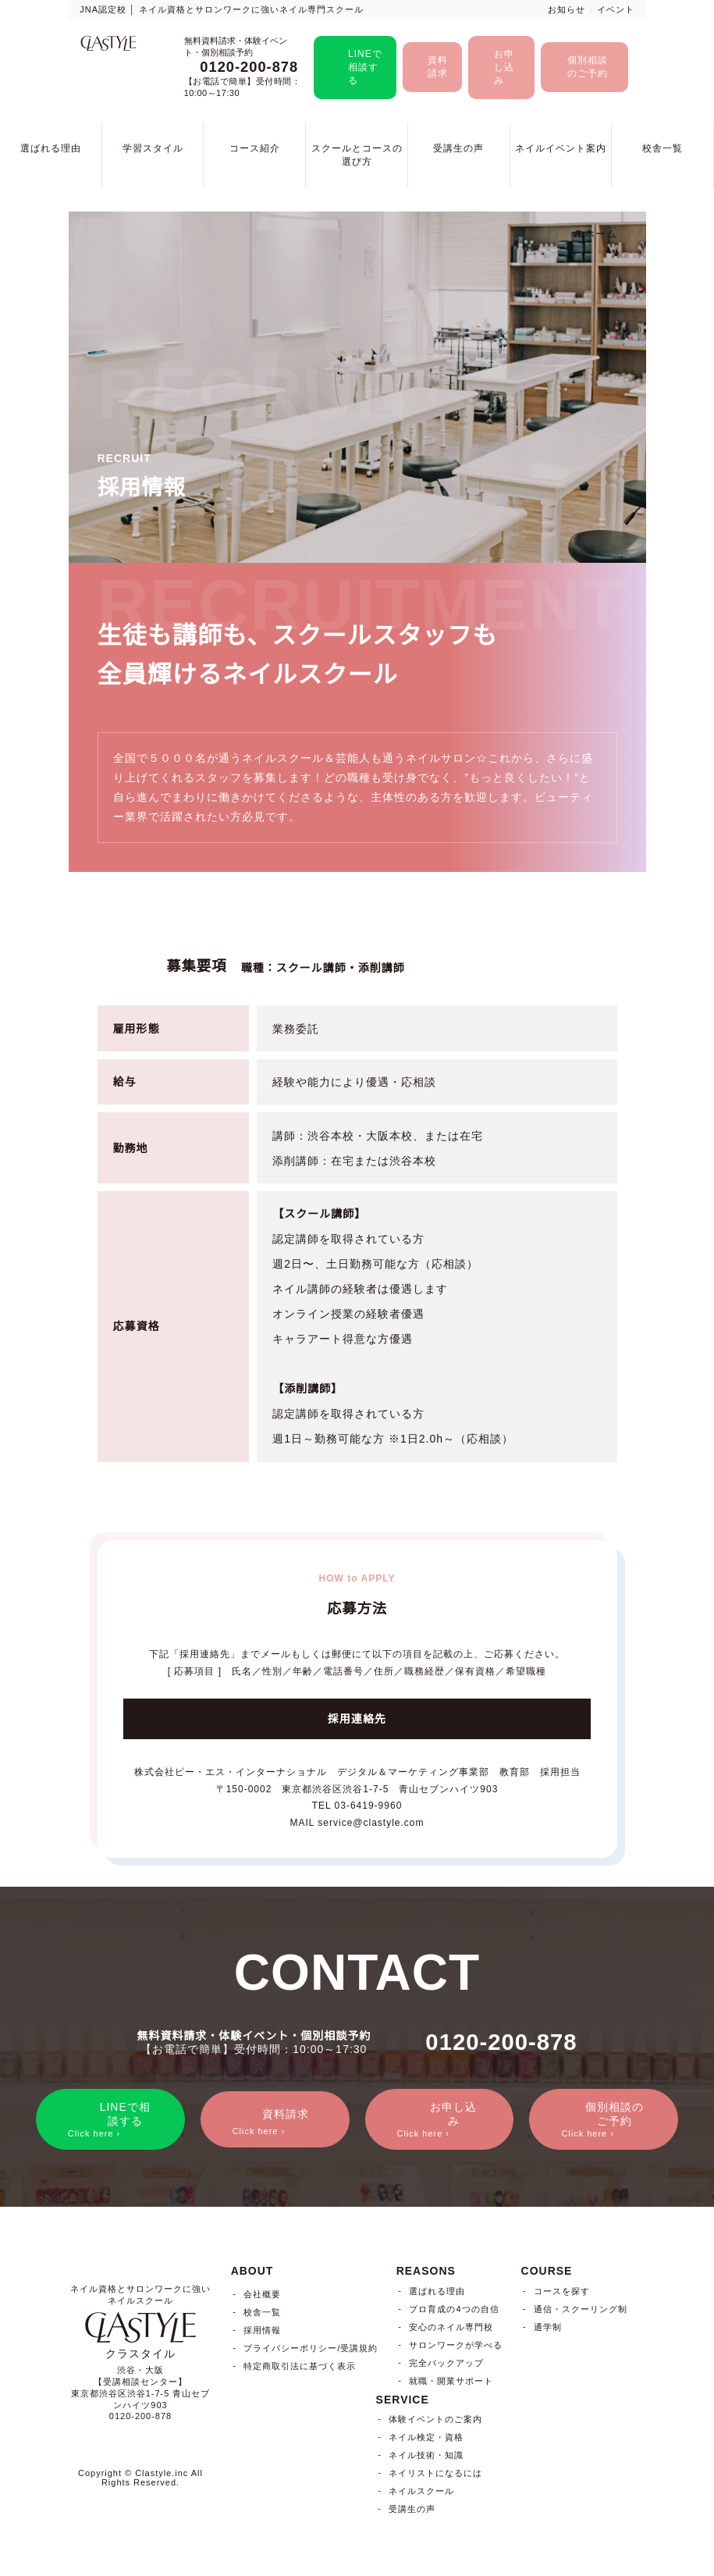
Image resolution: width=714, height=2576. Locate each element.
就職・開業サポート (451, 2381)
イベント (615, 9)
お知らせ (566, 9)
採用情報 (262, 2331)
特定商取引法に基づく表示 (299, 2367)
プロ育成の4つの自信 (454, 2309)
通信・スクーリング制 (580, 2309)
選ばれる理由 (50, 148)
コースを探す (562, 2292)
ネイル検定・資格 (426, 2438)
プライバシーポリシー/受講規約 (310, 2349)
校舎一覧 (662, 148)
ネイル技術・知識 (426, 2456)
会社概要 (262, 2295)
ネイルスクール (421, 2492)
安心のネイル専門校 (451, 2327)
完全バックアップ (446, 2363)
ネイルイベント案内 (560, 148)
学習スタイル (153, 148)
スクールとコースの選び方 (357, 155)
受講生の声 (458, 148)
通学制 (548, 2327)
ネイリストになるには (435, 2474)
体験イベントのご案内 (435, 2420)
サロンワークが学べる (456, 2345)
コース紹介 (254, 148)
